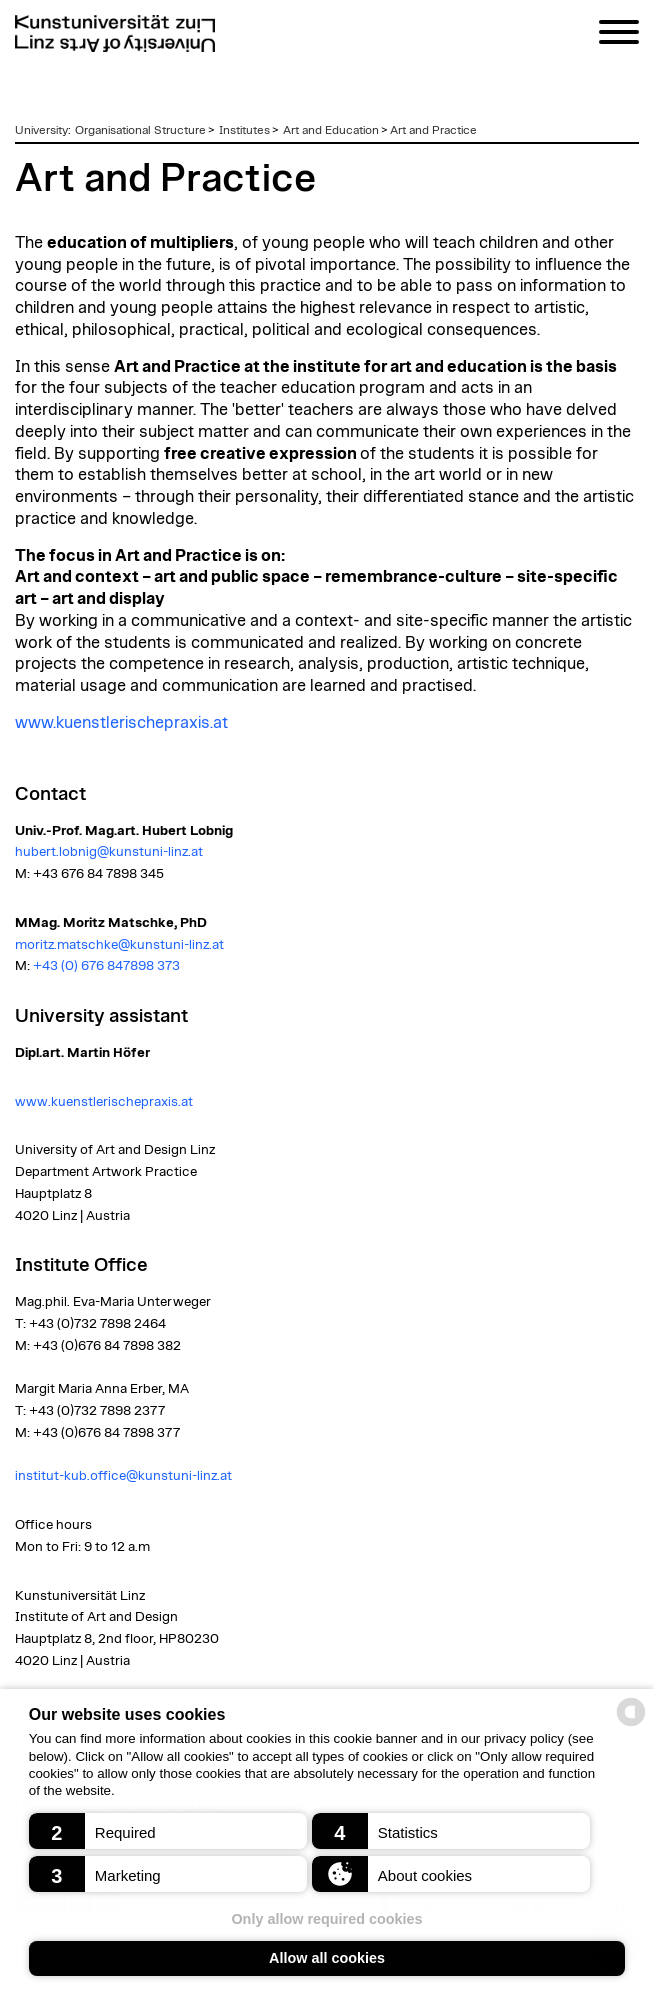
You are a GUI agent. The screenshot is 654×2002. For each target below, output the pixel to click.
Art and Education (331, 130)
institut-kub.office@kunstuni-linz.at (125, 1476)
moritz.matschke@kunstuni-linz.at (119, 945)
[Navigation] (619, 35)
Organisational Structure (140, 130)
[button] (168, 1831)
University (41, 130)
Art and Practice (433, 130)
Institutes (244, 130)
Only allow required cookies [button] (326, 1919)
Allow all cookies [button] (327, 1958)
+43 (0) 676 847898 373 (106, 966)
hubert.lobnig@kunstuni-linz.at (109, 852)
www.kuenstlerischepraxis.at (123, 723)
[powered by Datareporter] (631, 1724)
